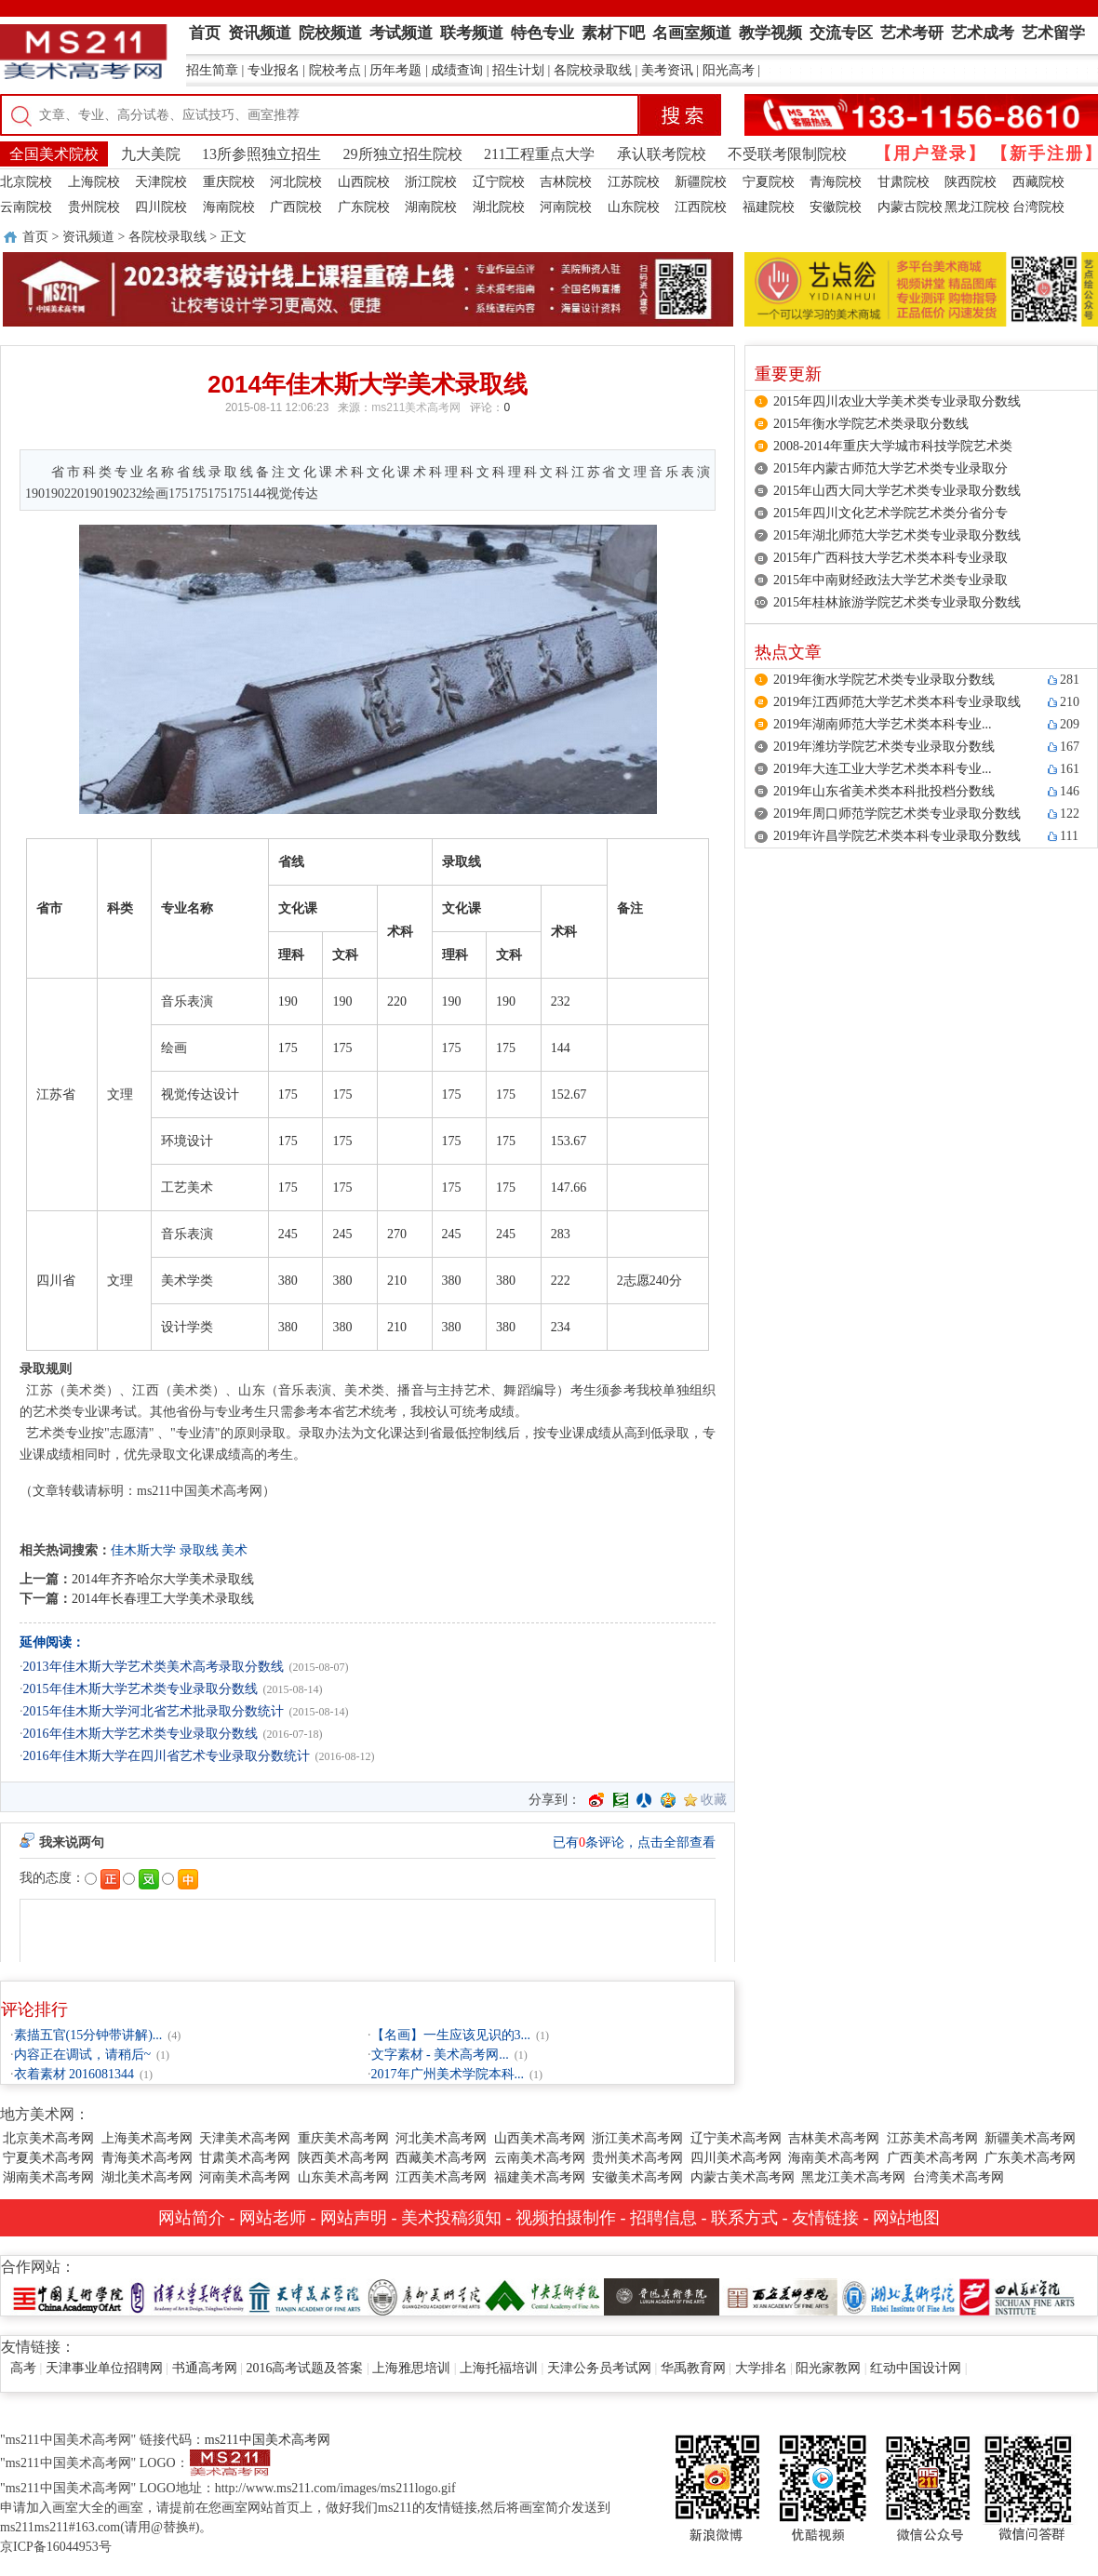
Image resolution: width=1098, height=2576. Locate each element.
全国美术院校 (54, 154)
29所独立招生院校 (402, 154)
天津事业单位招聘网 (104, 2368)
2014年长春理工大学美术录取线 (163, 1599)
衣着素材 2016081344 (74, 2074)
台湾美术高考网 (958, 2177)
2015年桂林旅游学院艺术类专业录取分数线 (897, 602)
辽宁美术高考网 (736, 2138)
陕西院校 (970, 182)
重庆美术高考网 (343, 2138)
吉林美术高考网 (833, 2138)
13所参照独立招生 (261, 154)
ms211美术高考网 (416, 407)
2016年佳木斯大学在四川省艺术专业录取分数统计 (166, 1756)
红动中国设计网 (915, 2368)
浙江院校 (431, 182)
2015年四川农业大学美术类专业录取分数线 (897, 401)
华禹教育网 (693, 2368)
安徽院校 (836, 207)
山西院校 (364, 182)
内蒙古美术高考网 (742, 2177)
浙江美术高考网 (637, 2138)
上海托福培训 (499, 2368)
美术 (234, 1550)
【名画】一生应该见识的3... (451, 2035)
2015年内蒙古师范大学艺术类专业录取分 (890, 468)
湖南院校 (431, 207)
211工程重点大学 (539, 154)
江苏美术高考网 (932, 2138)
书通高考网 (204, 2368)
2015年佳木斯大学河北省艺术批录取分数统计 (153, 1711)
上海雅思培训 (411, 2368)
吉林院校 (566, 182)
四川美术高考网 (736, 2158)
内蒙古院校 (910, 207)
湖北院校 (499, 207)
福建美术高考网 (539, 2177)
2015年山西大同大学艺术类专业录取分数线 (897, 491)
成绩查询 (457, 70)
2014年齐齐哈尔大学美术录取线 (163, 1579)
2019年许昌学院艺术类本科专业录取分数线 (897, 836)
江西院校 (701, 207)
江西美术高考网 (441, 2177)
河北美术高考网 (441, 2138)
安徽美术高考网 (637, 2177)
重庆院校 (229, 182)
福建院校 (769, 207)
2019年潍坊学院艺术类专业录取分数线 (884, 747)
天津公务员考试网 (599, 2368)
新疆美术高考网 (1030, 2138)
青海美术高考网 (147, 2158)
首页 (35, 237)
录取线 (199, 1550)
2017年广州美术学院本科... (448, 2074)
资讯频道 (88, 237)
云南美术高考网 (539, 2158)
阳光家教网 (828, 2368)
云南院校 (26, 207)
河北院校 (296, 182)
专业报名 (274, 70)
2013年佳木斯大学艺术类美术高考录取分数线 (153, 1667)
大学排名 (761, 2368)
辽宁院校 (499, 182)
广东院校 (364, 207)
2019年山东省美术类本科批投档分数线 (884, 791)
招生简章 (212, 70)
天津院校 (161, 182)
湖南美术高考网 (48, 2177)
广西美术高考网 (932, 2158)
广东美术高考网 (1030, 2158)
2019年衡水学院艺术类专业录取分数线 (884, 680)
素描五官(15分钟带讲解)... (88, 2035)
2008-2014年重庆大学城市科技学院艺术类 (892, 446)
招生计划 (518, 70)
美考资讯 (667, 70)
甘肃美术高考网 (244, 2158)
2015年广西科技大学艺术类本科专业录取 (890, 558)
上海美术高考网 (147, 2138)
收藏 (714, 1800)
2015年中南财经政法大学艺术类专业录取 (890, 580)
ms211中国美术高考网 (267, 2440)
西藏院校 (1038, 182)
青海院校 (836, 182)
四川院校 (161, 207)
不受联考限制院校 (787, 154)
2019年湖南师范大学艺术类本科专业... (882, 724)
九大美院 (151, 154)
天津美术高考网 (244, 2138)
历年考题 (395, 70)
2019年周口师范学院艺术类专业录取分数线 (897, 814)
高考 (23, 2368)
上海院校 (94, 182)
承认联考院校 (661, 154)
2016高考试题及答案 (304, 2368)
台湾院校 (1038, 207)
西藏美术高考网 (441, 2158)
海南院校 (229, 207)
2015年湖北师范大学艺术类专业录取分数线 (897, 535)
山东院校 (634, 207)
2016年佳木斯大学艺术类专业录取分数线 (140, 1734)
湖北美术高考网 (147, 2177)
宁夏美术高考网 (48, 2158)
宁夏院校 (769, 182)
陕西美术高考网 (343, 2158)
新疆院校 (701, 182)
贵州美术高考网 (637, 2158)
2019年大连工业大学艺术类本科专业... (882, 769)
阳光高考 (729, 70)
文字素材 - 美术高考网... (440, 2055)
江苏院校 (634, 182)
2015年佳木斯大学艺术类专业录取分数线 (140, 1689)
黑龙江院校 (977, 207)
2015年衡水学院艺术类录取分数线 (871, 424)
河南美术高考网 (244, 2177)
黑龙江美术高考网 (853, 2177)
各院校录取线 (593, 70)
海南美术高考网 (833, 2158)
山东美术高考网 (343, 2177)
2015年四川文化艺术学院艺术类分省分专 (890, 513)
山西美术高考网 (539, 2138)
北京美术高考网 (48, 2138)
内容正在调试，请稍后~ (83, 2055)
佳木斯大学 (143, 1550)
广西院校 (296, 207)
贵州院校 (94, 207)
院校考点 (335, 70)
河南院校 (566, 207)
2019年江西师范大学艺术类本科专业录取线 (897, 702)
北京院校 (26, 182)
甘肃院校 (903, 182)
